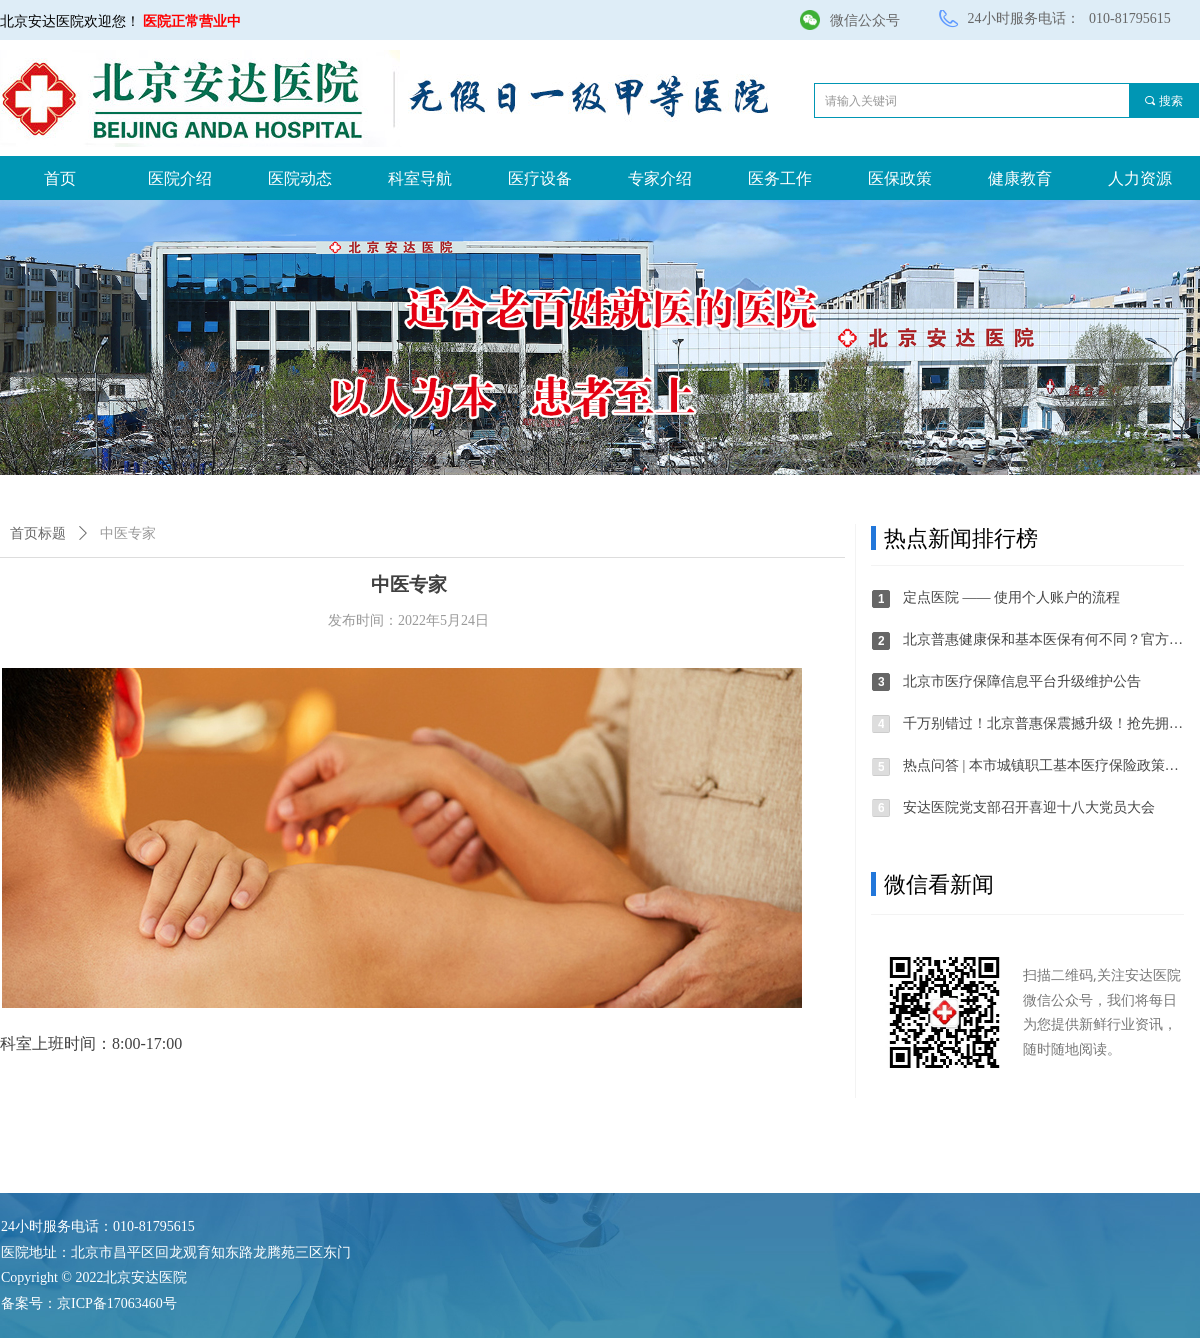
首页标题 (38, 533)
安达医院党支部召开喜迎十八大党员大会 (1029, 807)
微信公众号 (865, 20)
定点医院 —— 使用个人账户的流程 (1011, 597)
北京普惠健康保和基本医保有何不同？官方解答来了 (1044, 639)
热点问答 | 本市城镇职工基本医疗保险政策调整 (1044, 765)
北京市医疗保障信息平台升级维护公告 (1022, 681)
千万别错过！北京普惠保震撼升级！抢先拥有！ (1044, 723)
